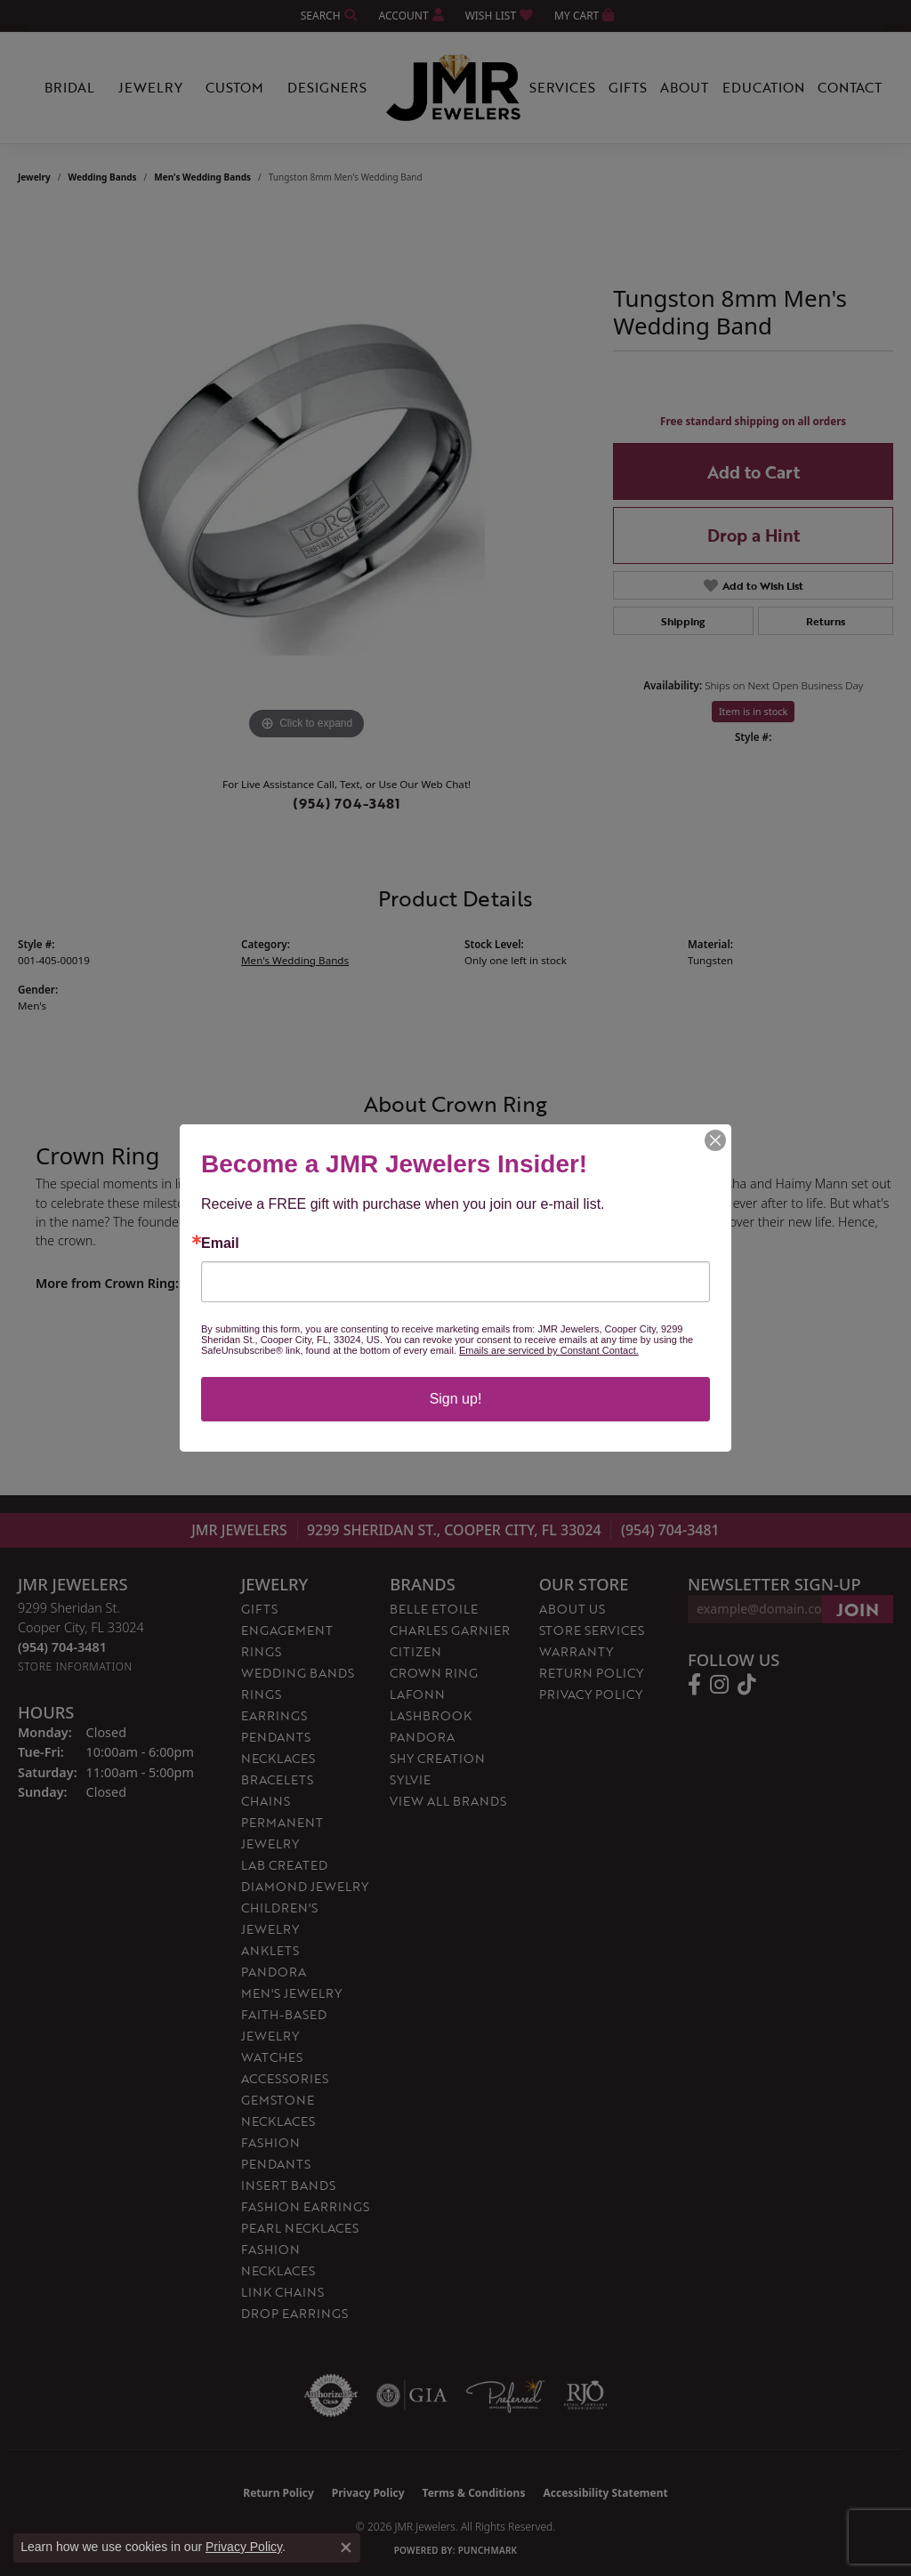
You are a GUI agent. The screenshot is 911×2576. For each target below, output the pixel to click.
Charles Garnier (450, 1630)
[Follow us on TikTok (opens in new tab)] (747, 1684)
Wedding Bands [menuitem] (297, 1672)
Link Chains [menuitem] (282, 2291)
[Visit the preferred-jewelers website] (505, 2395)
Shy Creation (437, 1758)
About (684, 87)
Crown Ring (434, 1672)
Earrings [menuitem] (274, 1715)
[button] (327, 15)
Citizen (415, 1651)
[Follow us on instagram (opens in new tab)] (719, 1684)
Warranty (576, 1651)
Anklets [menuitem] (270, 1950)
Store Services (591, 1630)
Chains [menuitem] (265, 1800)
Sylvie (410, 1779)
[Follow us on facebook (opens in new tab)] (694, 1684)
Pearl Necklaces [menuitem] (300, 2227)
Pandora (422, 1736)
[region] (307, 478)
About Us (572, 1608)
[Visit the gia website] (411, 2395)
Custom (234, 87)
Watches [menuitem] (271, 2057)
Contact (850, 87)
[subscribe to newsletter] (857, 1609)
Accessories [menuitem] (284, 2078)
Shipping (683, 621)
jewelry (34, 177)
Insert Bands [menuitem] (288, 2185)
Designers (327, 87)
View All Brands (448, 1800)
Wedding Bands (103, 177)
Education (763, 87)
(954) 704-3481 (346, 803)
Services (562, 87)
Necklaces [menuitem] (278, 1758)
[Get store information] (75, 1666)
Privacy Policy (590, 1694)
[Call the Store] (62, 1646)
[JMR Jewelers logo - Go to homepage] (455, 88)
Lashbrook (431, 1715)
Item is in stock (753, 711)
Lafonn (417, 1694)
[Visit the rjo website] (585, 2395)
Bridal (69, 87)
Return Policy (591, 1672)
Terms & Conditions (474, 2492)
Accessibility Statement (605, 2492)
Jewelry (150, 87)
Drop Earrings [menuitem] (294, 2313)
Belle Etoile (434, 1608)
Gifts (628, 87)
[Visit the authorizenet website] (331, 2395)
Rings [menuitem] (261, 1694)
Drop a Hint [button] (753, 535)
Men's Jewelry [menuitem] (291, 1993)
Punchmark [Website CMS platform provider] (488, 2550)
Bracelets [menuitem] (277, 1779)
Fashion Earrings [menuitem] (305, 2206)
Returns (825, 621)
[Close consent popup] (346, 2547)
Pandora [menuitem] (273, 1971)
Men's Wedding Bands (202, 177)
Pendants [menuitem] (275, 1736)
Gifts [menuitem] (259, 1608)
